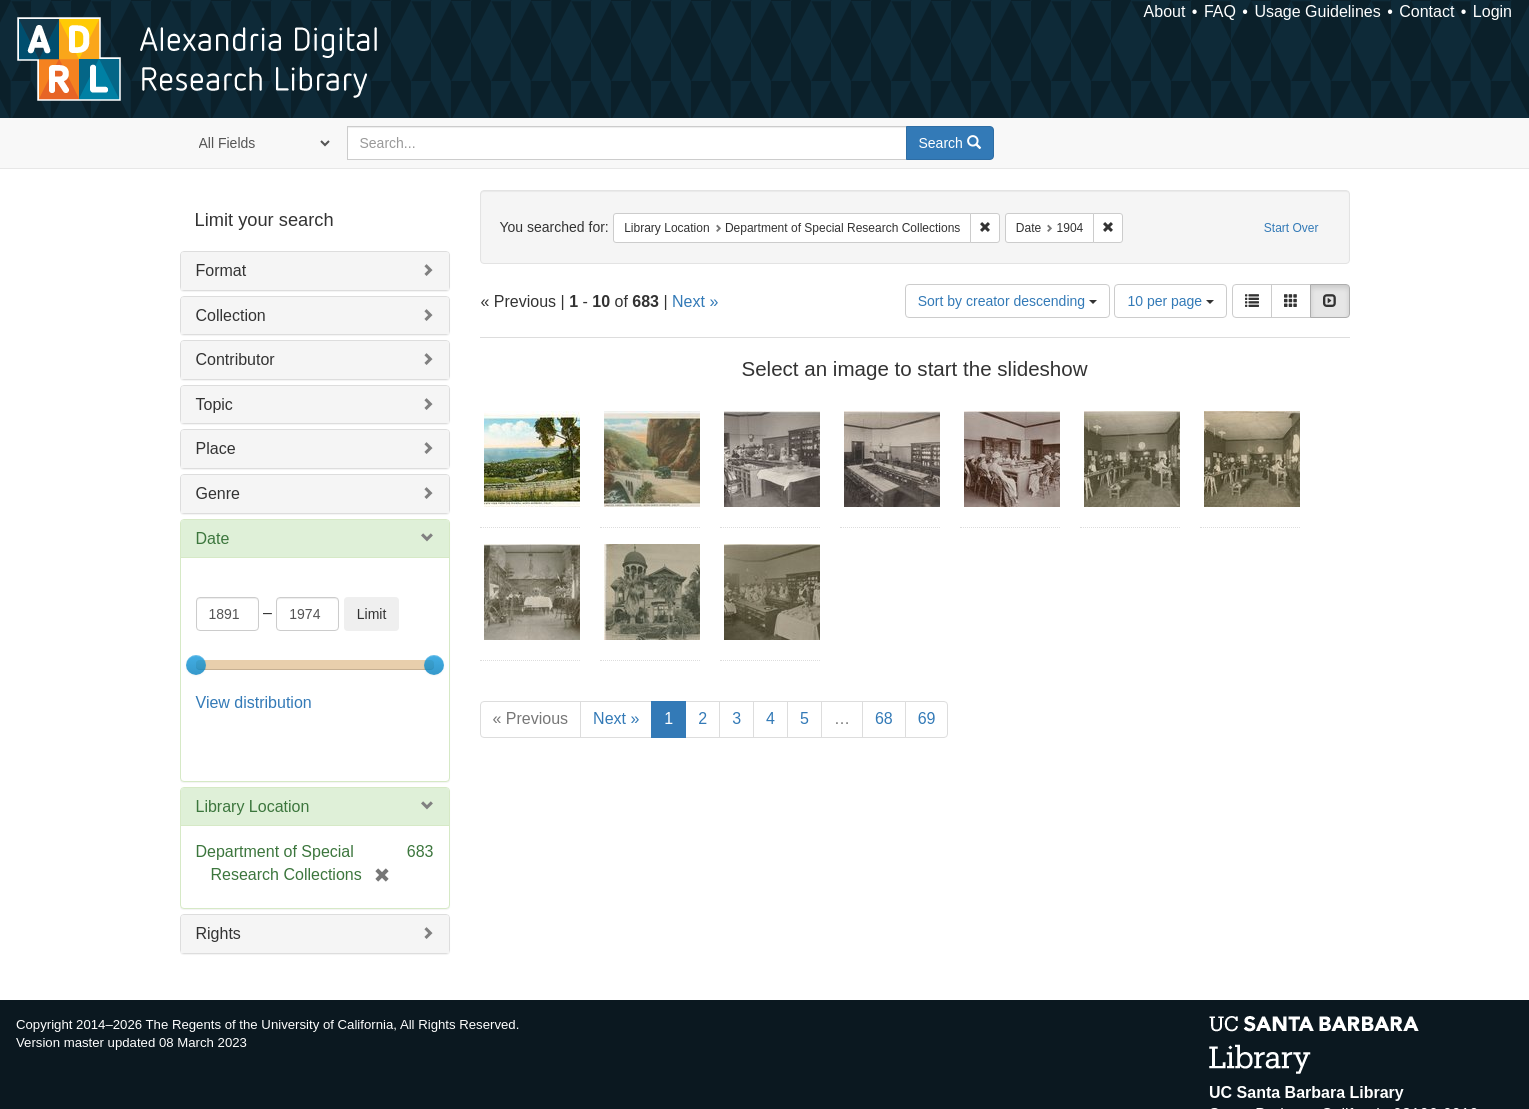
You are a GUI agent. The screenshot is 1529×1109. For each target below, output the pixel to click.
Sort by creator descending (1007, 301)
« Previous (531, 718)
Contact (1426, 11)
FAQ (1220, 11)
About (1165, 11)
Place (216, 448)
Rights (218, 933)
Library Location (253, 806)
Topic (214, 404)
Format (221, 270)
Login (1492, 11)
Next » (695, 301)
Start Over (1291, 228)
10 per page (1170, 301)
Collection (231, 315)
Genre (218, 493)
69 (927, 718)
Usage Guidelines (1317, 11)
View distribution (254, 702)
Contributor (235, 359)
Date (213, 538)
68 (884, 718)
